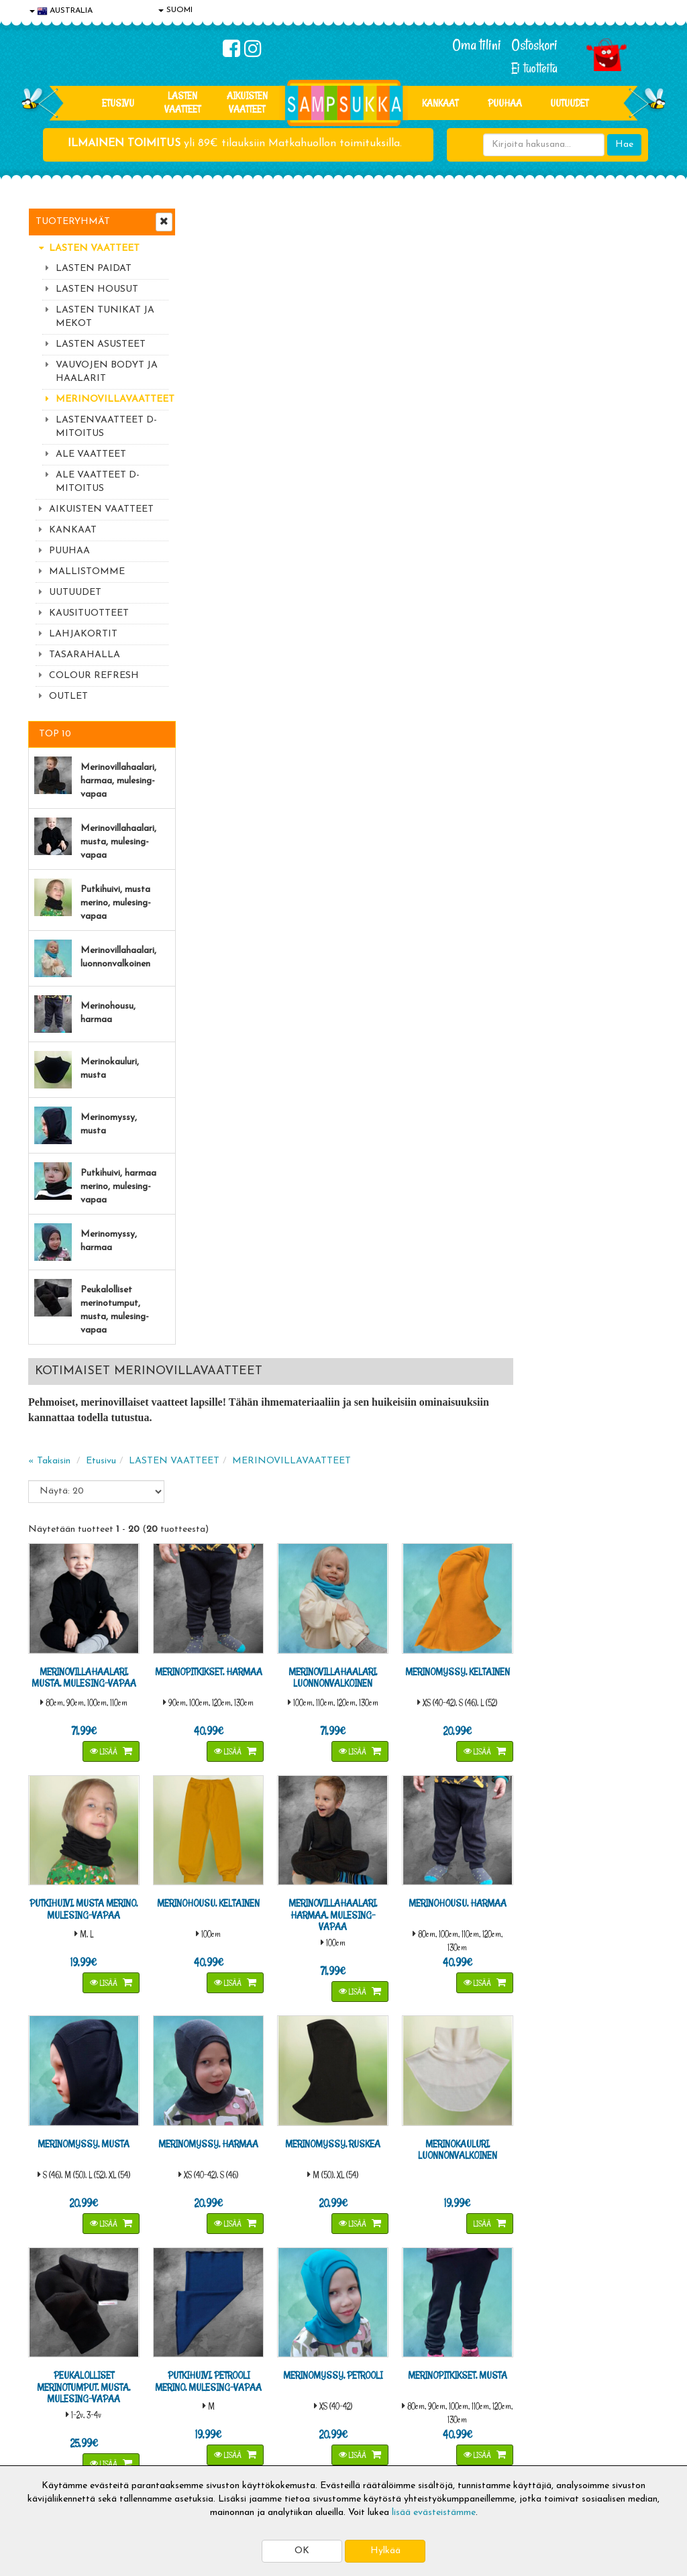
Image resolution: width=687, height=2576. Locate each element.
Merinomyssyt (218, 1798)
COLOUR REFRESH (94, 676)
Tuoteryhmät (73, 222)
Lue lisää (463, 2176)
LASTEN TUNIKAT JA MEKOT (105, 317)
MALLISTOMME (87, 572)
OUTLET (68, 696)
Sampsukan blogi (323, 2405)
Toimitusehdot (188, 2384)
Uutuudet (569, 103)
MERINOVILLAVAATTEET (112, 399)
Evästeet (49, 2364)
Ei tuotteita (534, 68)
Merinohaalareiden (229, 1764)
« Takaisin (210, 311)
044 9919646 (565, 2180)
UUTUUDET (75, 592)
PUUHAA (505, 103)
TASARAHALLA (84, 655)
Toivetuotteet (188, 2405)
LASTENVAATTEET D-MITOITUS (106, 427)
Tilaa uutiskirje (235, 2276)
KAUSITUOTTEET (89, 613)
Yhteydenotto (59, 2425)
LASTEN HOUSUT (97, 289)
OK (302, 2551)
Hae (624, 144)
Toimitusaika (185, 2364)
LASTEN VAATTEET (182, 102)
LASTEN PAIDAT (93, 269)
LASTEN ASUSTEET (101, 344)
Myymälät (51, 2445)
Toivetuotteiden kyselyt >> (573, 2274)
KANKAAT (440, 103)
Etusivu (118, 103)
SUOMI (175, 10)
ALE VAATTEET (91, 454)
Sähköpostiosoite (232, 2220)
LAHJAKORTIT (83, 634)
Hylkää (385, 2551)
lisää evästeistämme (434, 2513)
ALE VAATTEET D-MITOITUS (98, 482)
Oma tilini (476, 45)
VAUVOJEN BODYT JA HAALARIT (107, 372)
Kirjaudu (305, 2364)
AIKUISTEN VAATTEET (247, 102)
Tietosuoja (52, 2384)
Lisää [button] (261, 597)
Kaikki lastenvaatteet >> (569, 2287)
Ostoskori (534, 45)
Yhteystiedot (57, 2405)
